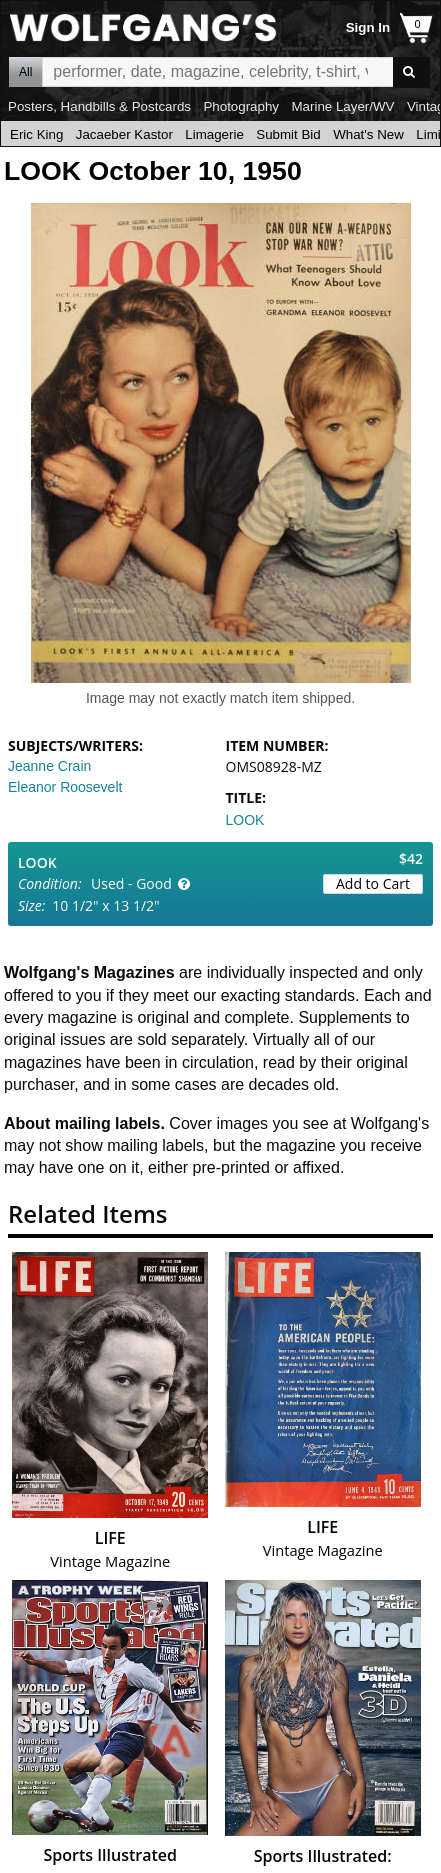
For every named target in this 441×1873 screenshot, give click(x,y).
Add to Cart (373, 883)
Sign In (368, 27)
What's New (368, 134)
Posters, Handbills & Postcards (99, 106)
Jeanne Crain (49, 766)
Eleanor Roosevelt (65, 787)
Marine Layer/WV (342, 106)
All (25, 72)
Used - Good (131, 883)
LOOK (245, 820)
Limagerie (214, 134)
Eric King (36, 134)
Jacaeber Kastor (124, 134)
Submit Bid (288, 134)
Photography (241, 106)
